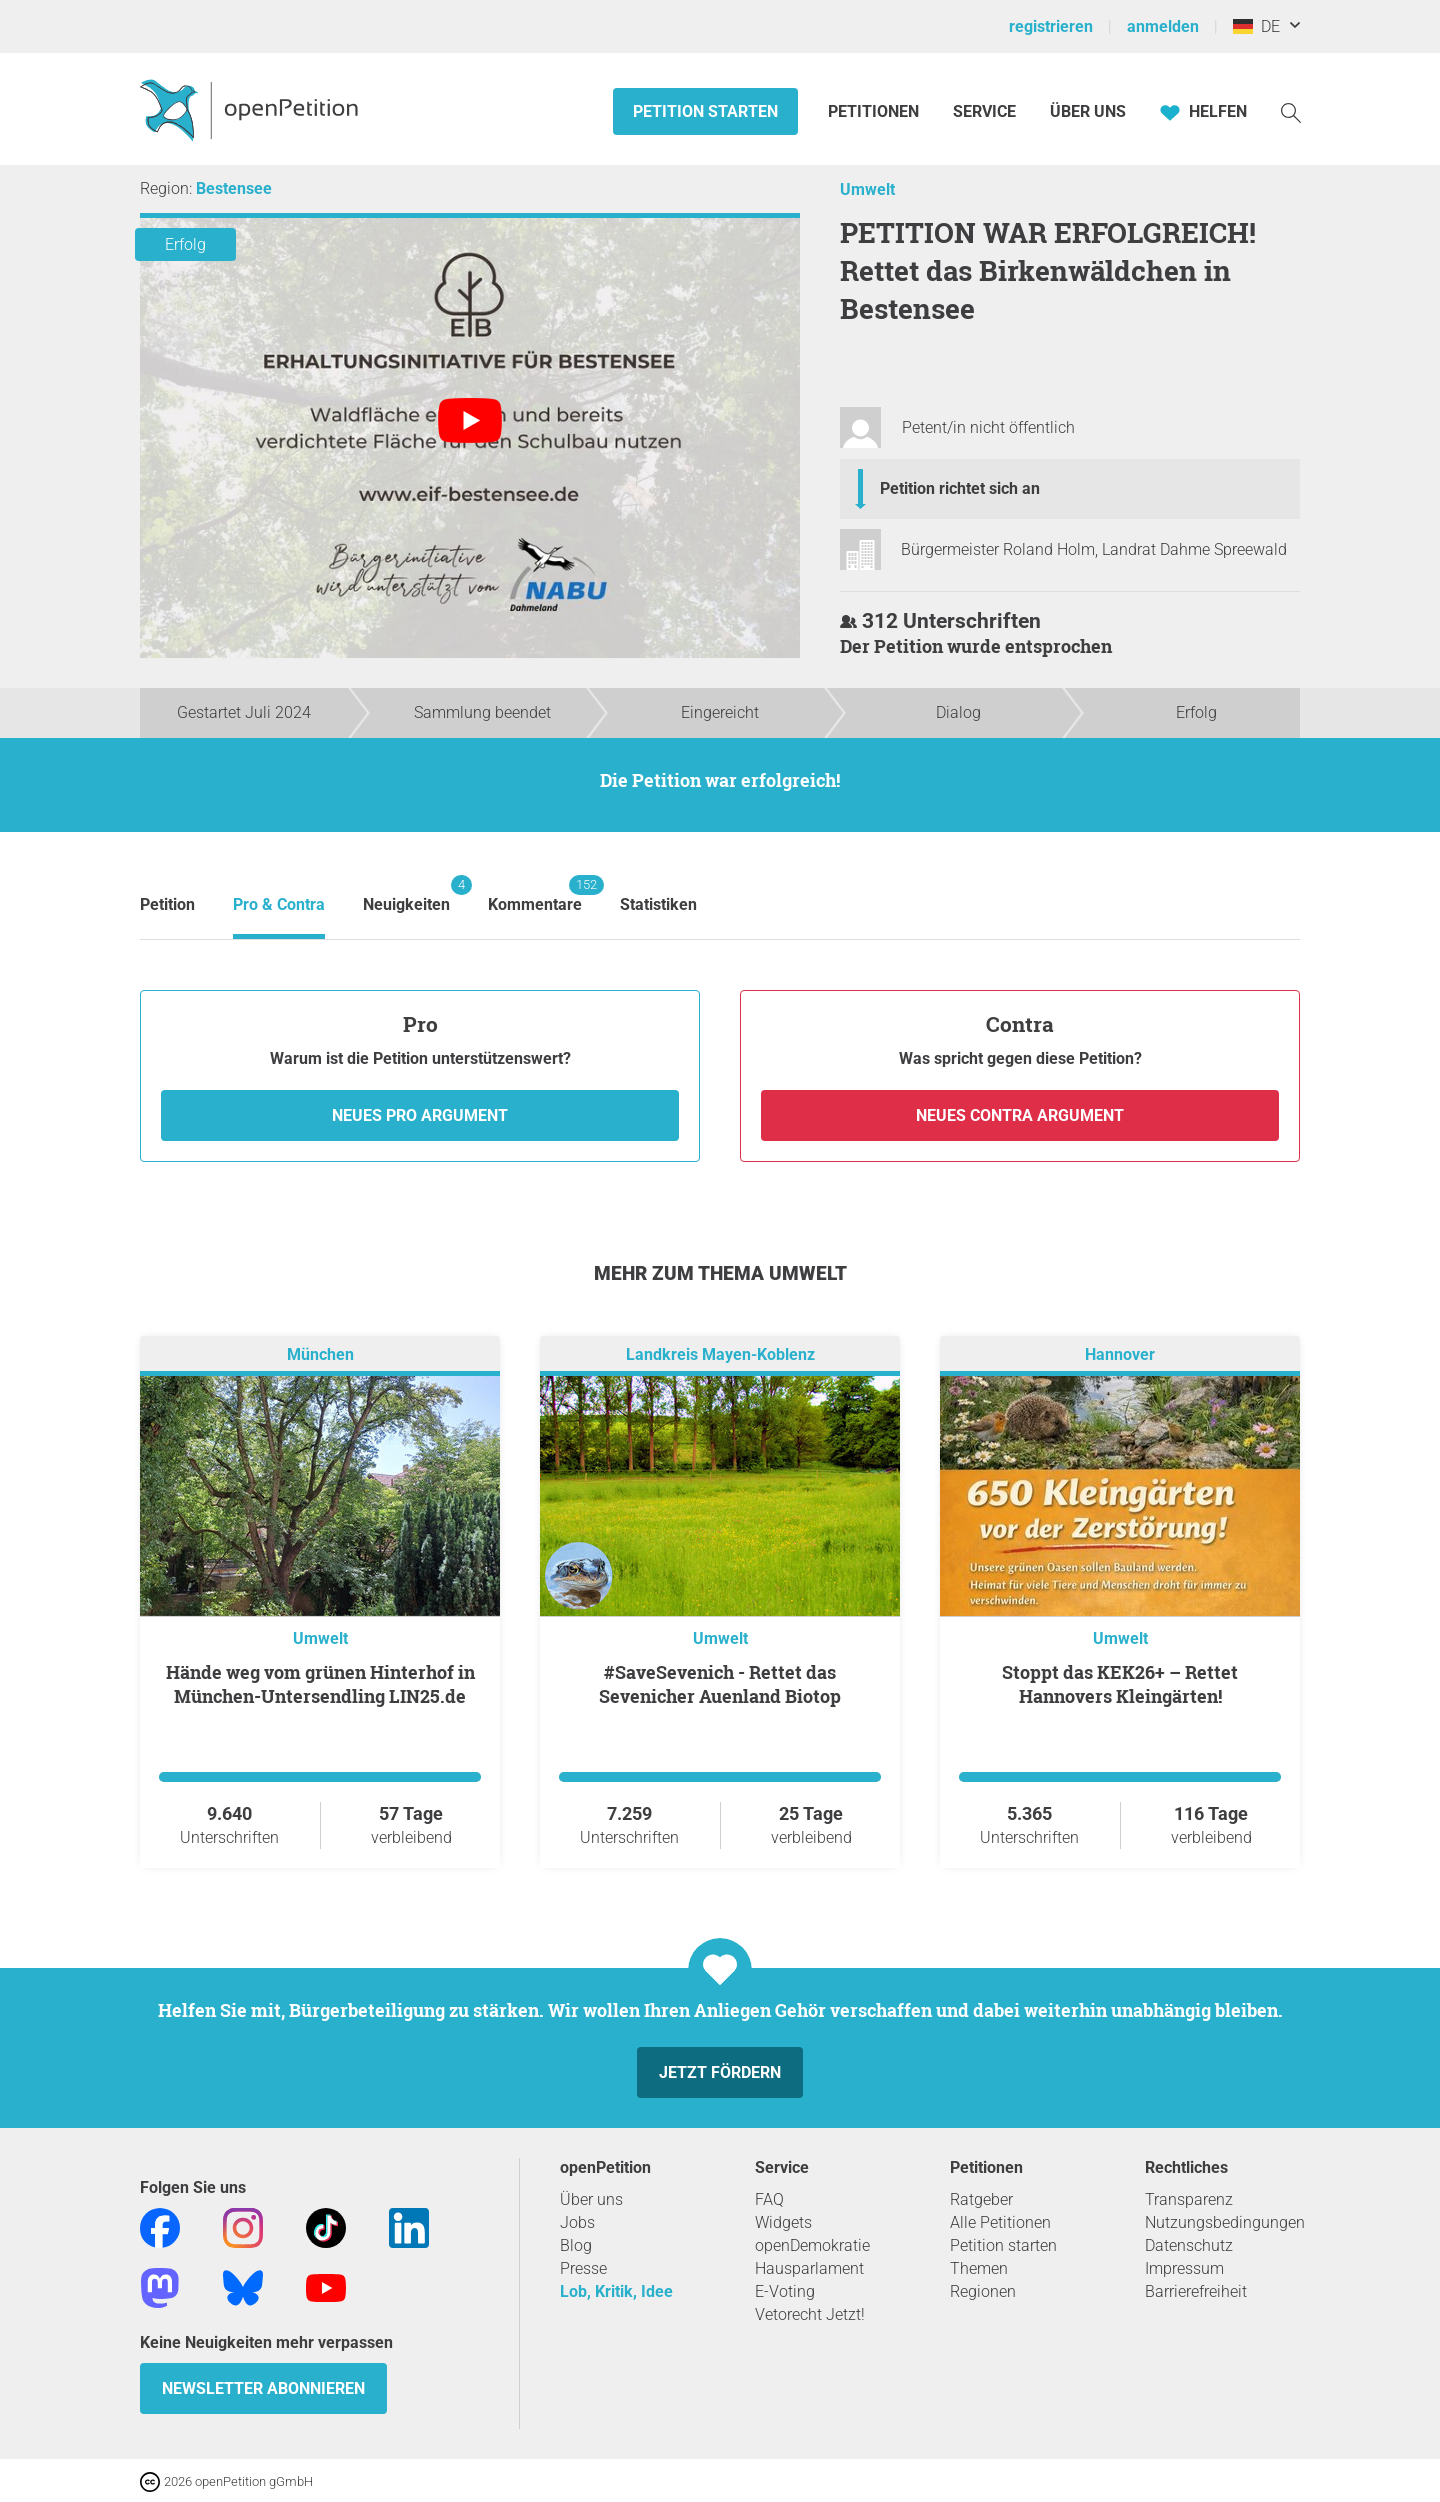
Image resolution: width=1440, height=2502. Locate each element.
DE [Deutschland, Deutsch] (1256, 26)
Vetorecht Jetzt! (810, 2314)
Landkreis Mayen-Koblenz (720, 1354)
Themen (979, 2268)
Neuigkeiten (406, 894)
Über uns (591, 2199)
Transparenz (1189, 2199)
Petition (167, 904)
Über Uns (1088, 111)
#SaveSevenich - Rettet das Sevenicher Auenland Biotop (720, 1684)
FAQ (769, 2199)
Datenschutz (1189, 2245)
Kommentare (535, 894)
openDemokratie (812, 2245)
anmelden (1163, 26)
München (320, 1354)
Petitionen (875, 111)
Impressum (1184, 2268)
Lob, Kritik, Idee (616, 2291)
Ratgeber (981, 2199)
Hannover (1120, 1354)
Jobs (577, 2222)
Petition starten (705, 111)
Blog (576, 2245)
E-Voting (785, 2291)
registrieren (1051, 26)
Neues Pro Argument (420, 1115)
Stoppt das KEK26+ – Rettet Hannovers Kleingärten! (1120, 1684)
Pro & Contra (279, 904)
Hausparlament (809, 2268)
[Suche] (1291, 111)
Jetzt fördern (720, 2072)
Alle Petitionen (1000, 2222)
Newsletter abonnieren (263, 2388)
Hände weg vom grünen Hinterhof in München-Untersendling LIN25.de (320, 1684)
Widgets (783, 2222)
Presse (583, 2268)
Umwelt (867, 189)
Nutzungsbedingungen (1225, 2222)
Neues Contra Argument (1020, 1115)
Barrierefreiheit (1196, 2291)
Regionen (983, 2291)
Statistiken (658, 904)
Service (984, 111)
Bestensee (234, 188)
